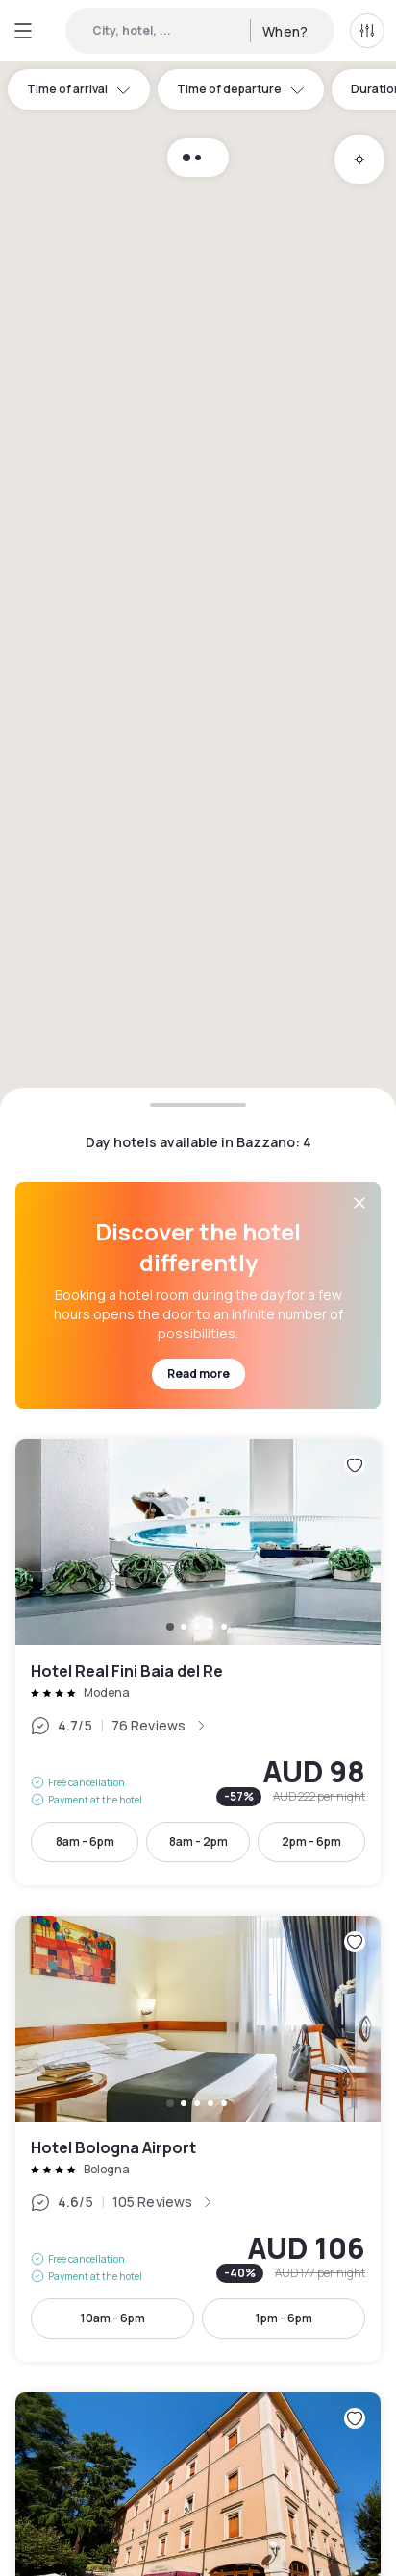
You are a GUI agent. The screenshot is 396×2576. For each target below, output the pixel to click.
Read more (198, 1373)
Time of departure (241, 89)
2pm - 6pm (311, 1841)
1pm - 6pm (284, 2318)
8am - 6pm (85, 1841)
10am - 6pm (113, 2318)
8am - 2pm (198, 1841)
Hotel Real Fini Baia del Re (198, 1662)
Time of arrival (79, 89)
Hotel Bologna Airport (198, 2139)
